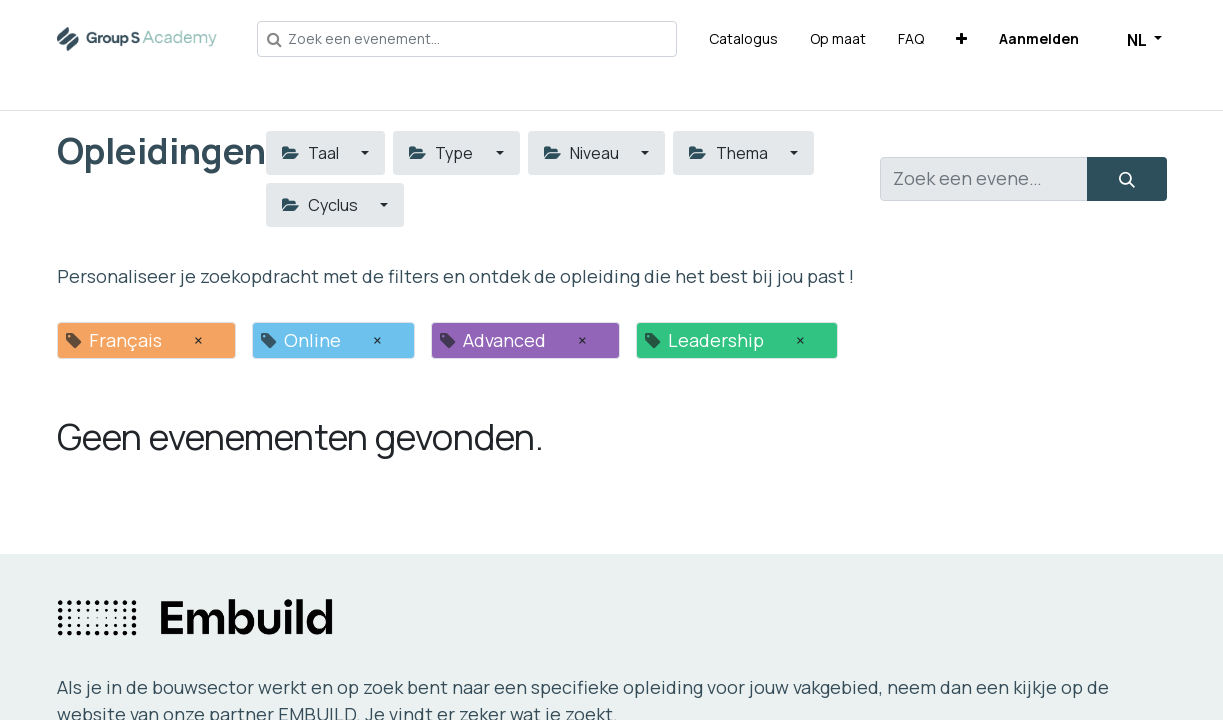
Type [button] (442, 153)
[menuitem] (743, 38)
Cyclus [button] (321, 205)
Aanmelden (1039, 38)
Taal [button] (312, 153)
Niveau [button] (583, 153)
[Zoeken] (1127, 179)
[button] (961, 38)
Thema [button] (729, 153)
